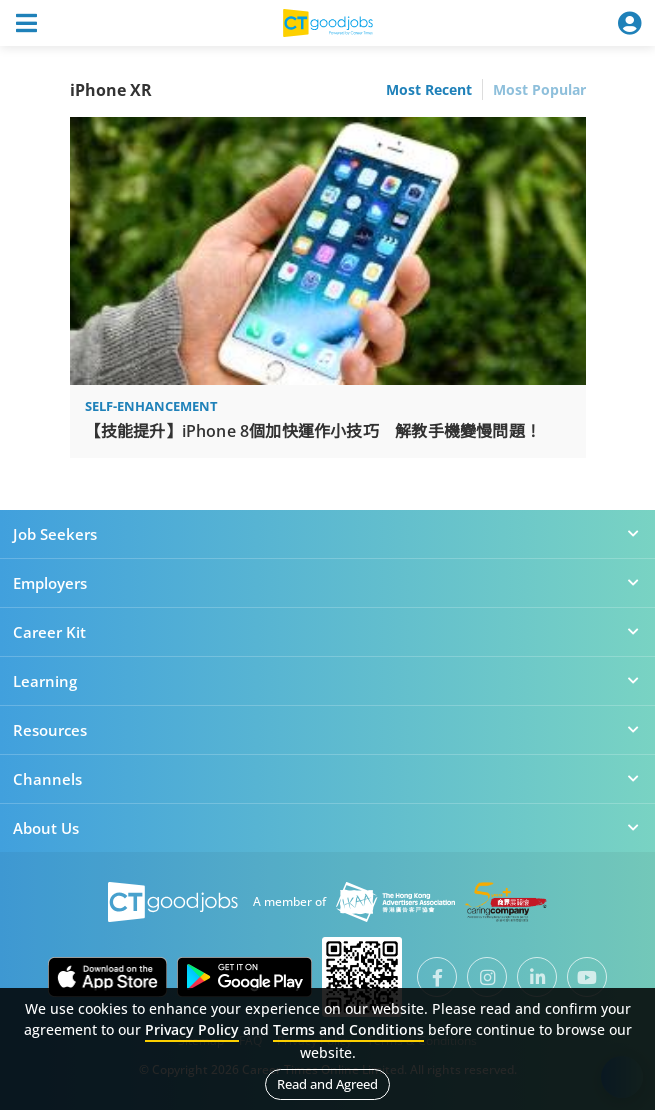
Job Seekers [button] (327, 534)
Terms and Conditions (348, 1029)
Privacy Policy (192, 1029)
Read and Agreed (327, 1084)
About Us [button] (327, 828)
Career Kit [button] (327, 632)
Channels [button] (327, 779)
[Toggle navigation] (26, 23)
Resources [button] (327, 730)
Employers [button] (327, 583)
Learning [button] (327, 681)
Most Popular (539, 89)
